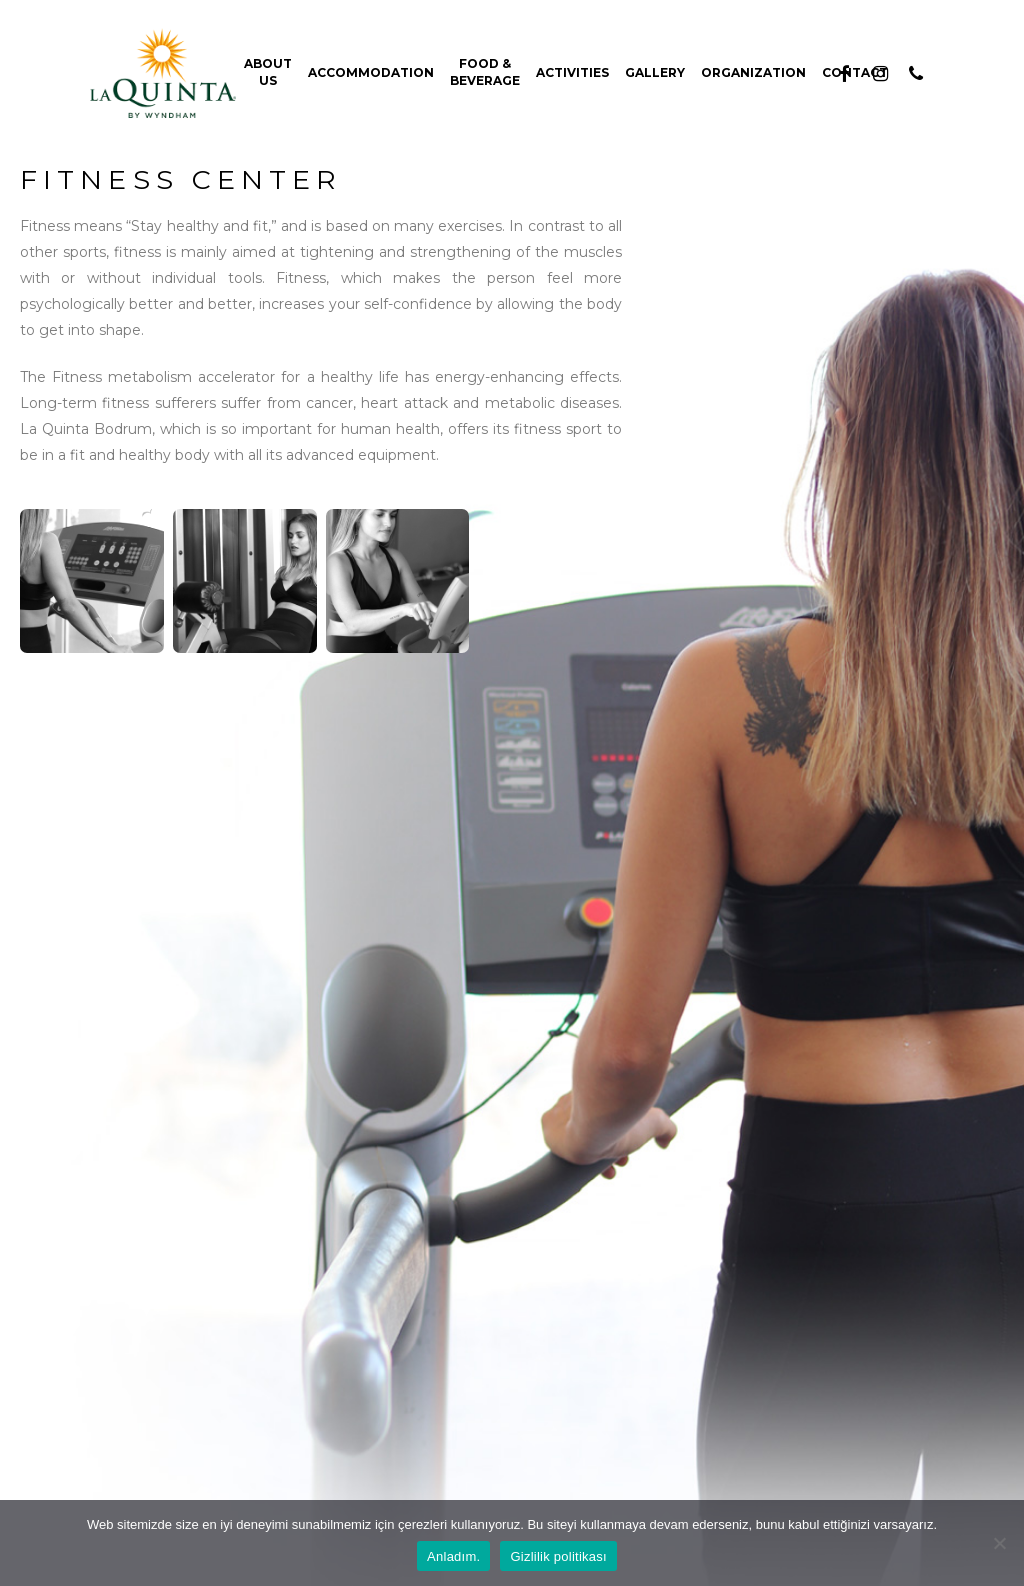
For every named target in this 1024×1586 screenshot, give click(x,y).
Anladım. (453, 1556)
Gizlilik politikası (558, 1556)
